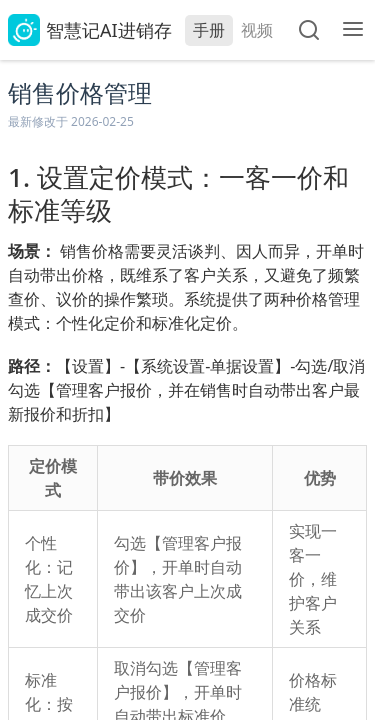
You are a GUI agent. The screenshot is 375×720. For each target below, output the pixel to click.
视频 (257, 30)
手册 (209, 30)
